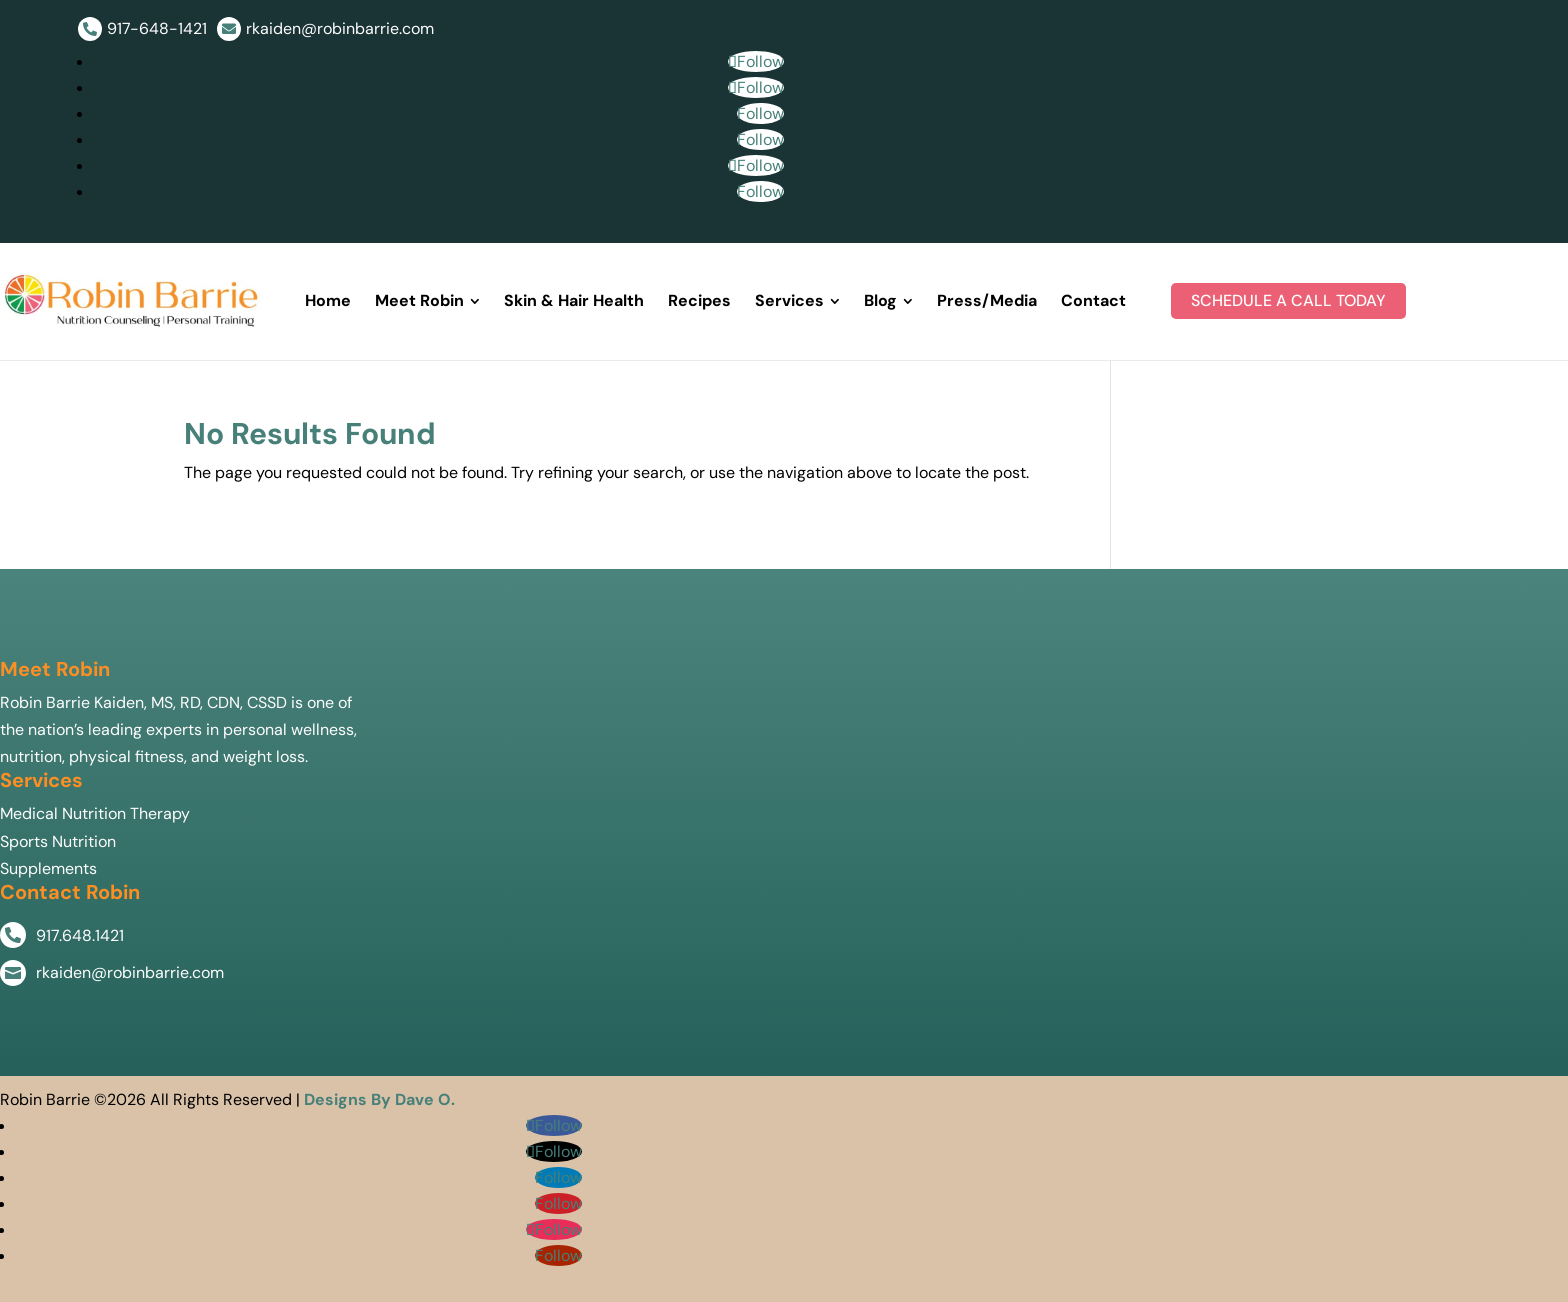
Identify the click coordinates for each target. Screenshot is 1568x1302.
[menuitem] (328, 301)
